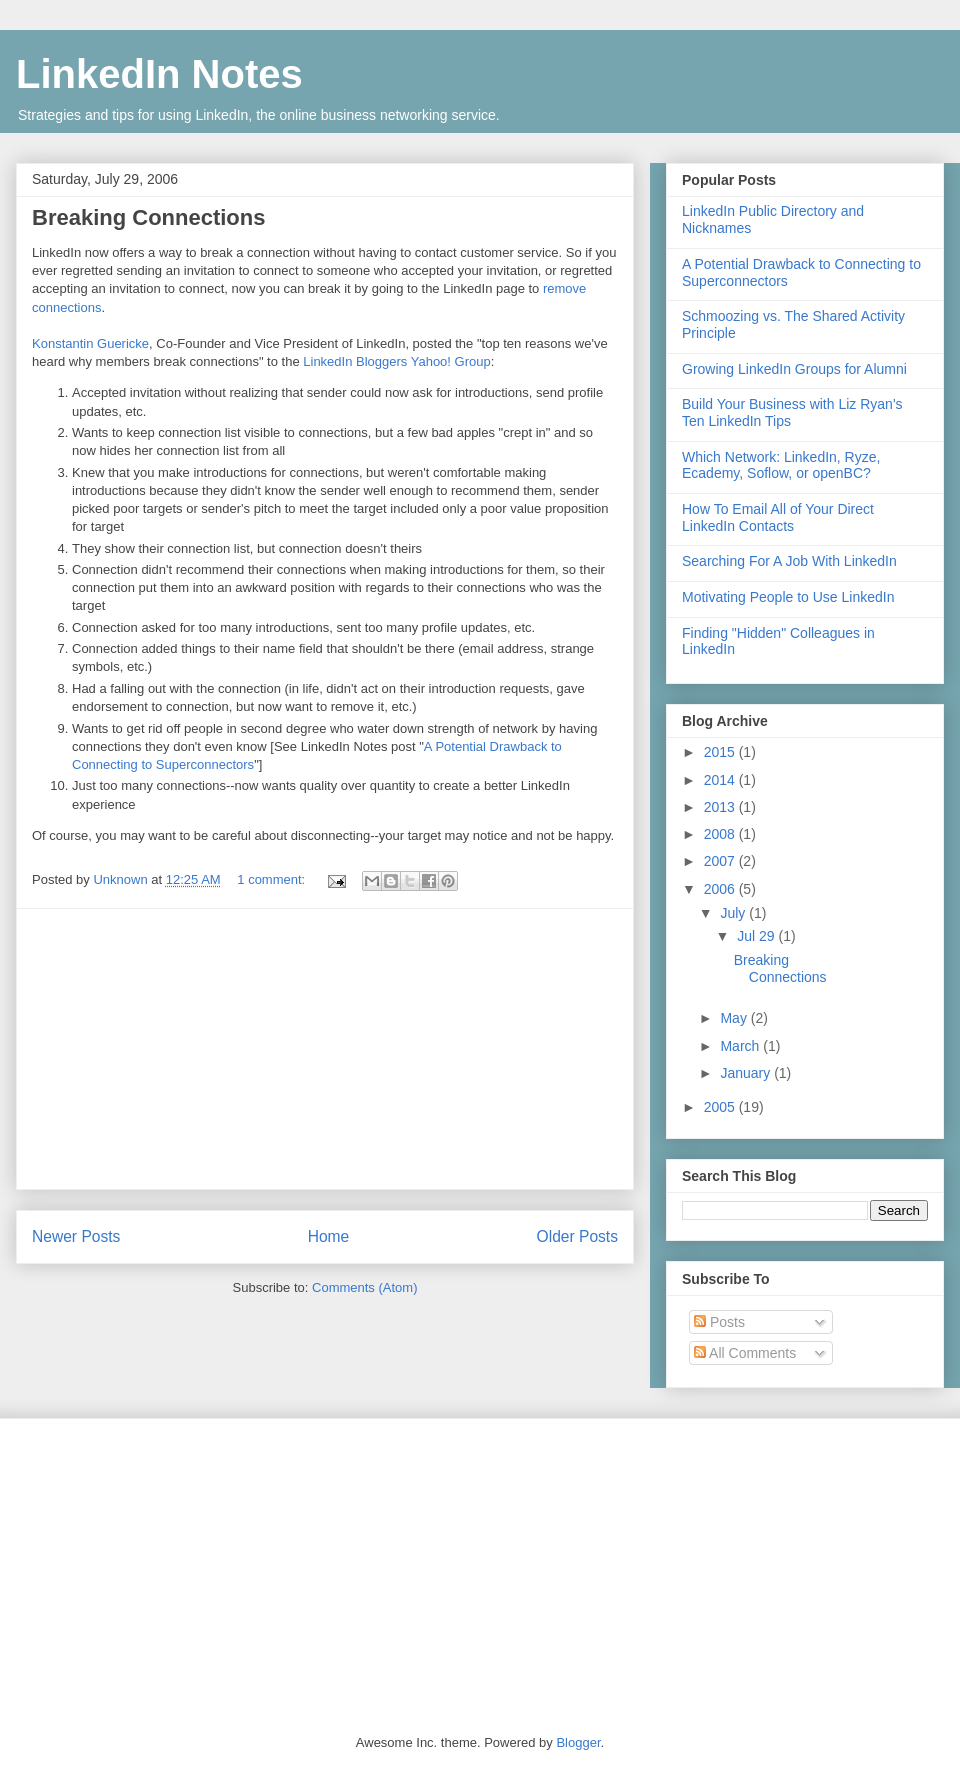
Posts (719, 1322)
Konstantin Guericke (90, 343)
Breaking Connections (148, 217)
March (741, 1046)
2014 (721, 780)
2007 (721, 861)
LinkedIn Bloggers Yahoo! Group (396, 361)
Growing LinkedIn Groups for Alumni (794, 369)
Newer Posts (76, 1236)
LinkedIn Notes (159, 74)
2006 (721, 889)
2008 (721, 834)
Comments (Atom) (364, 1287)
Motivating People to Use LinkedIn (788, 597)
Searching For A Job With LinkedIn (789, 561)
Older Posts (577, 1236)
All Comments (745, 1353)
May (735, 1018)
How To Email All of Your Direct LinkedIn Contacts (778, 517)
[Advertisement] (325, 1049)
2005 (721, 1107)
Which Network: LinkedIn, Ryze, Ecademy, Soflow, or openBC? (781, 465)
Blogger (578, 1742)
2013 (721, 807)
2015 (721, 752)
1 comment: (273, 879)
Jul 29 (757, 936)
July (734, 913)
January (747, 1073)
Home (329, 1236)
